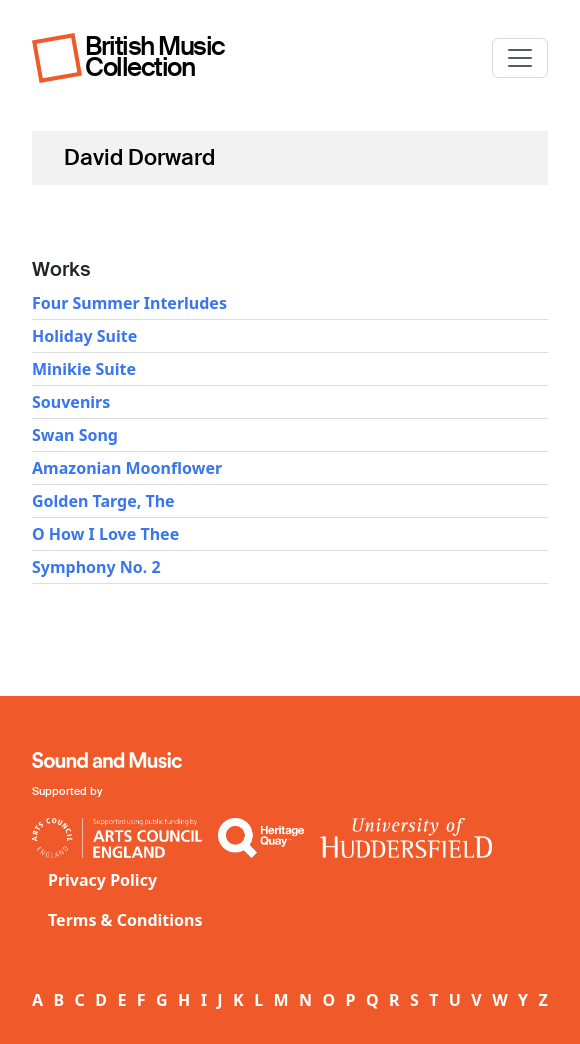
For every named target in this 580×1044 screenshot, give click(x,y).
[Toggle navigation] (520, 58)
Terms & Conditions (125, 920)
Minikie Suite (84, 369)
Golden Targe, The (103, 501)
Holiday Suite (84, 336)
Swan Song (75, 435)
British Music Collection (155, 56)
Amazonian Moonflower (127, 468)
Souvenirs (71, 402)
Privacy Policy (102, 880)
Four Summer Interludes (129, 303)
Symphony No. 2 (96, 567)
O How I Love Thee (105, 534)
